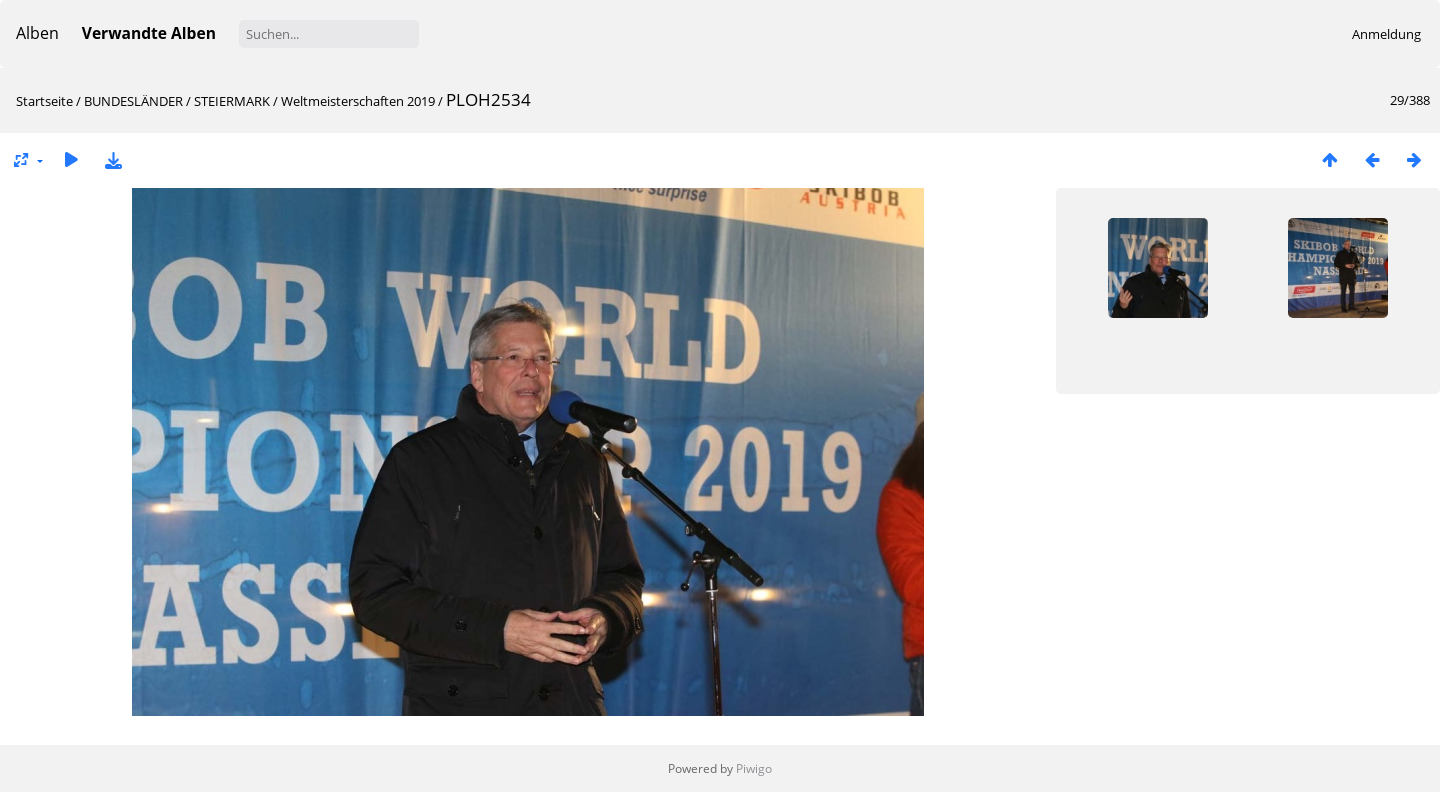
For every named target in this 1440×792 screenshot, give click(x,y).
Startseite (44, 101)
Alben (37, 33)
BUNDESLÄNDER (133, 101)
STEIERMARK (232, 101)
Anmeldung (1386, 34)
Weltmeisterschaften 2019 (358, 101)
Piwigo (754, 768)
